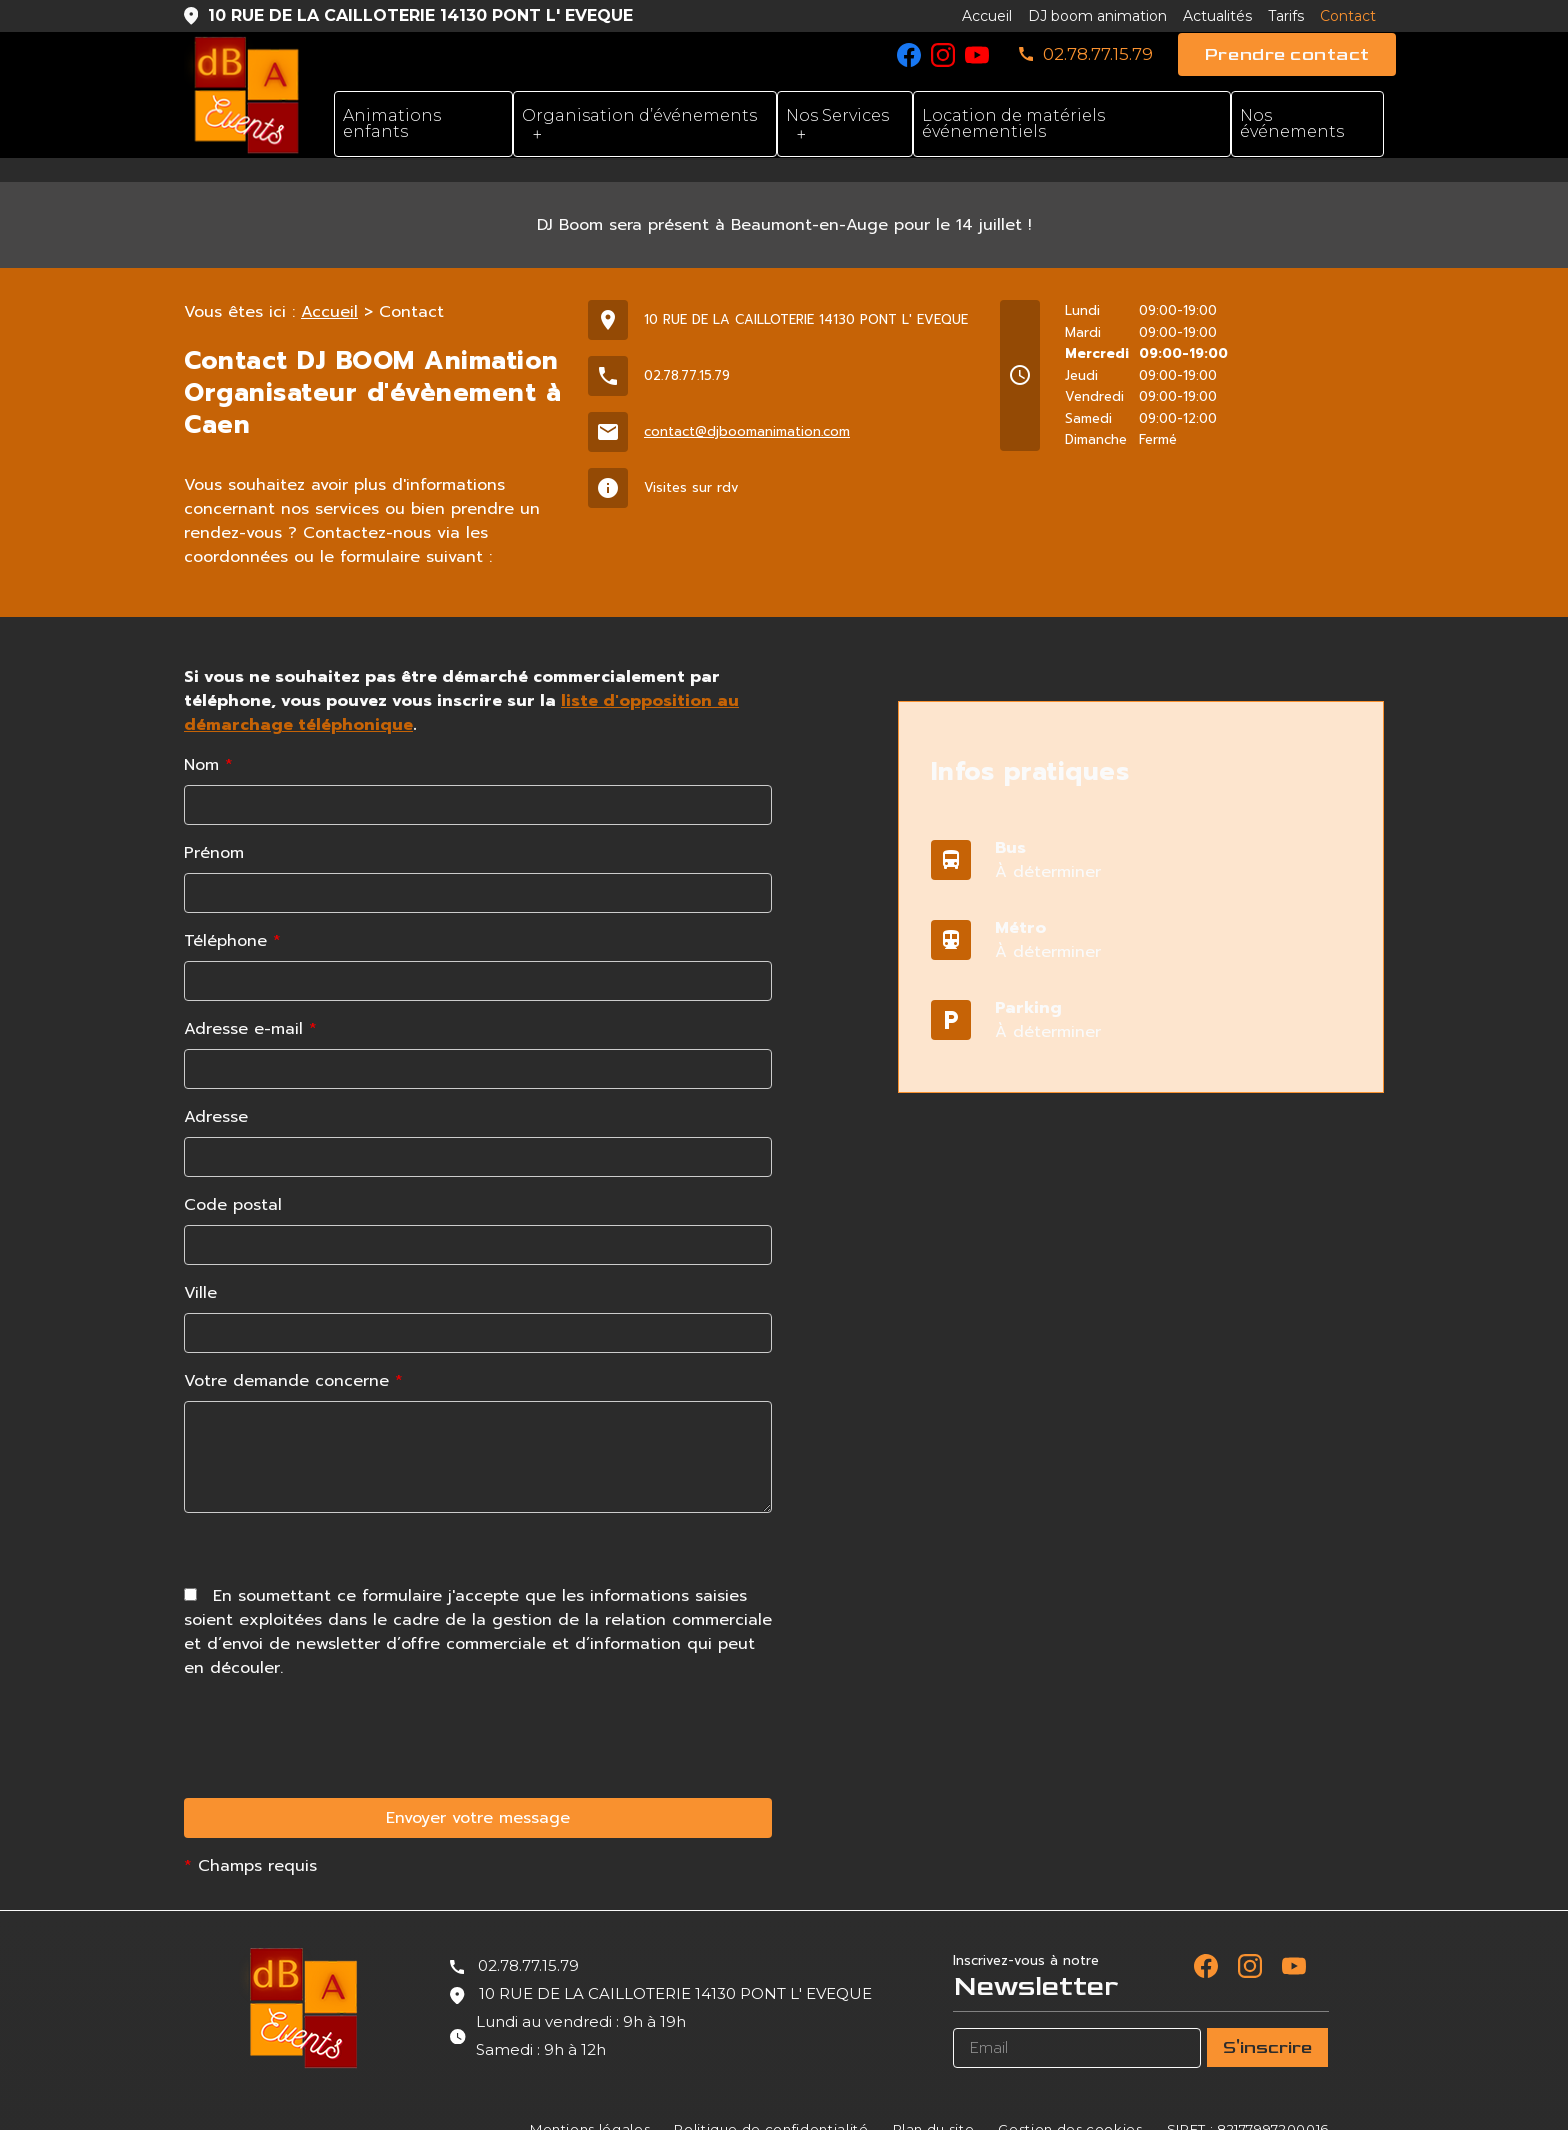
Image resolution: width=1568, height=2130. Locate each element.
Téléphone (232, 917)
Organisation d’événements (639, 115)
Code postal (233, 1181)
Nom (208, 741)
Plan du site (934, 2105)
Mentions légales (590, 2105)
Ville (200, 1269)
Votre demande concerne (293, 1357)
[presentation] (336, 1880)
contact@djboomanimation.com (747, 407)
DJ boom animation (1097, 16)
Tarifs (1286, 16)
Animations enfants (392, 123)
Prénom (214, 829)
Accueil (987, 16)
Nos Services (837, 115)
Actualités (1217, 16)
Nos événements (1292, 123)
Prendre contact (1287, 54)
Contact (1348, 16)
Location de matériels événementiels (1013, 123)
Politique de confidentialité (771, 2105)
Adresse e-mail (250, 1005)
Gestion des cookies (1070, 2105)
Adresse (216, 1093)
